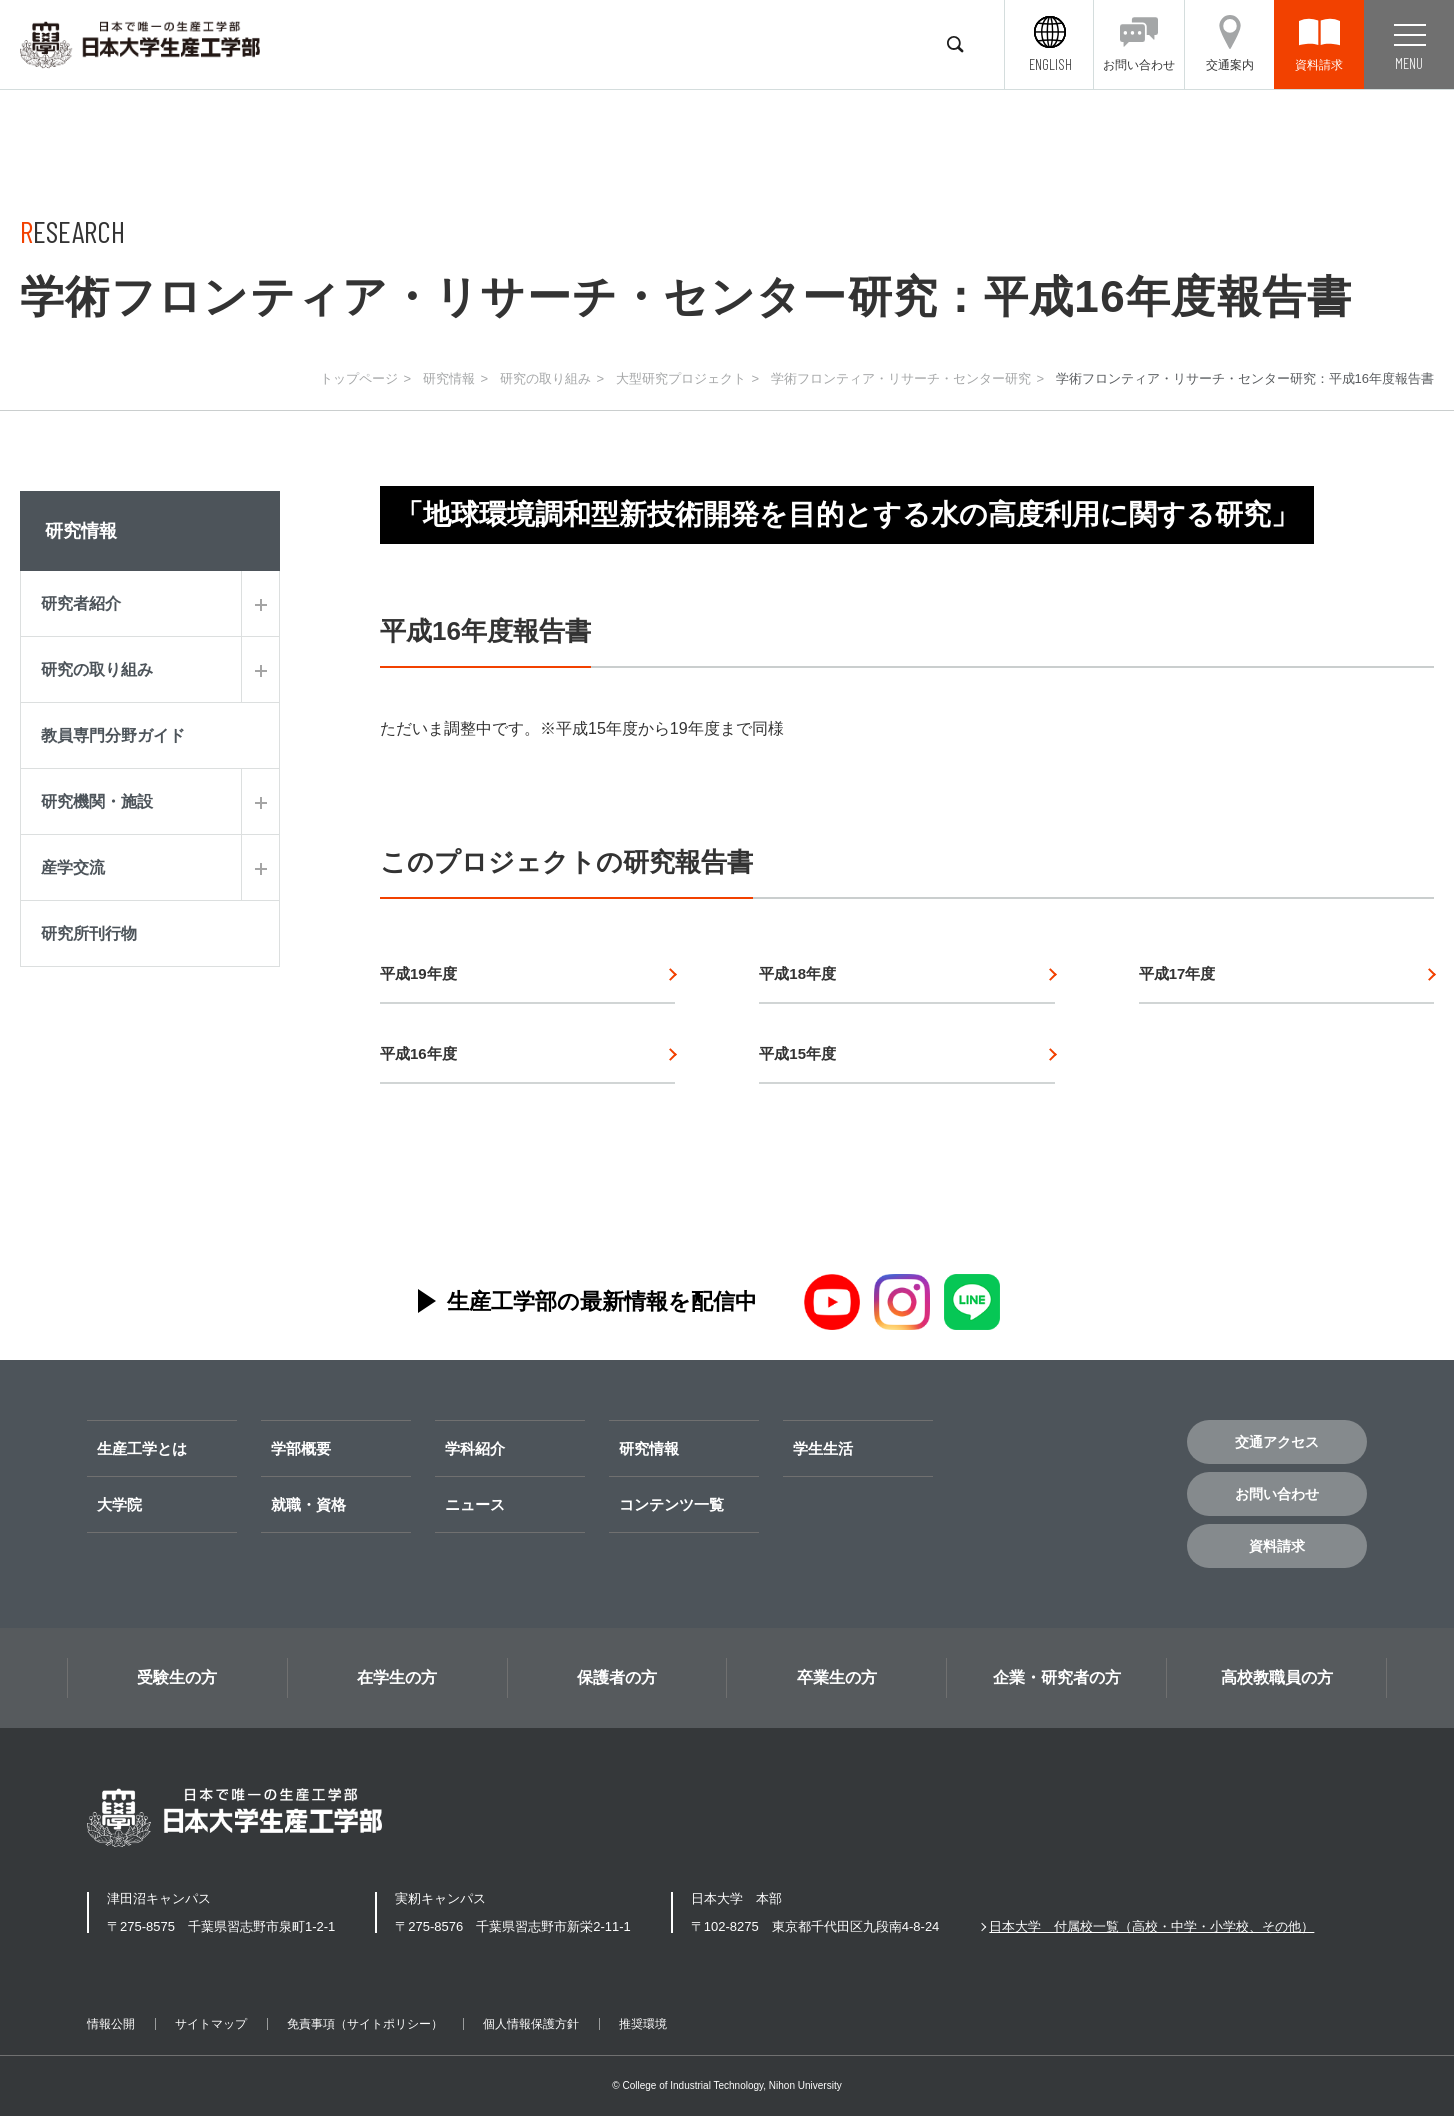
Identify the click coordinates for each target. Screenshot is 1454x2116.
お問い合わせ (1277, 1494)
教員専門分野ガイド (113, 735)
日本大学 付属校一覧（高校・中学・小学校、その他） (1151, 1926)
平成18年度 (797, 973)
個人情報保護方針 (531, 2024)
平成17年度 (1177, 973)
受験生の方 (177, 1677)
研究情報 (449, 378)
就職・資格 (308, 1504)
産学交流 (73, 867)
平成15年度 (797, 1053)
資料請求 (1277, 1546)
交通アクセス (1277, 1442)
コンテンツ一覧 (671, 1504)
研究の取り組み (545, 378)
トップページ (359, 378)
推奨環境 (643, 2024)
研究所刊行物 (89, 933)
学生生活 (823, 1448)
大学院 (119, 1504)
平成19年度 (418, 973)
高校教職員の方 (1277, 1677)
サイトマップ (211, 2024)
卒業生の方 (837, 1677)
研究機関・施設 (97, 801)
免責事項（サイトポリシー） (365, 2024)
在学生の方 (397, 1677)
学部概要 (301, 1448)
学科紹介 (475, 1448)
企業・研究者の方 (1057, 1677)
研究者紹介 (81, 603)
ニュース (475, 1504)
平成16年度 (418, 1053)
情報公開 (111, 2024)
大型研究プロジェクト (681, 378)
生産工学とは (142, 1448)
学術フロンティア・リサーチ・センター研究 (901, 378)
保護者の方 (617, 1677)
